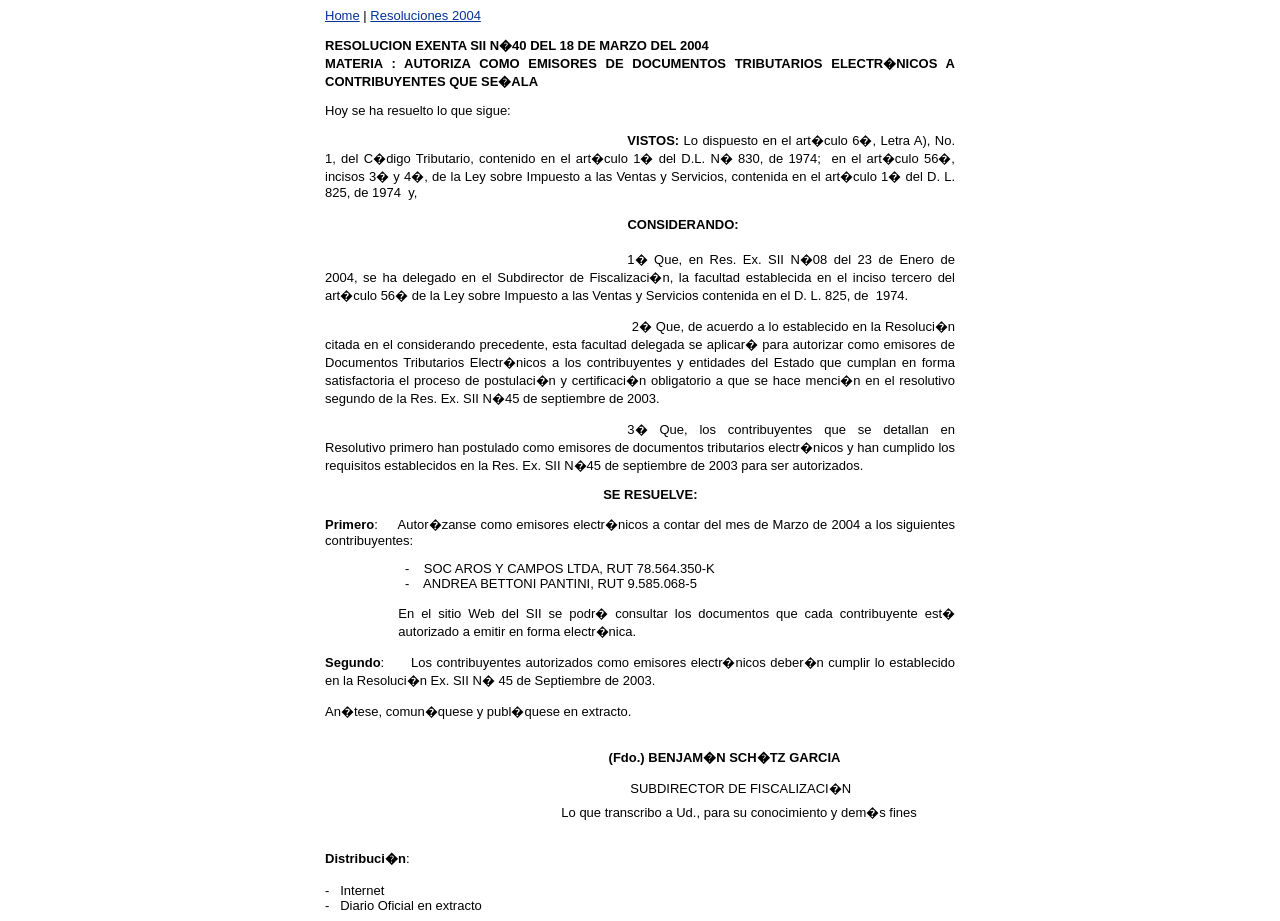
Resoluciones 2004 (425, 15)
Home (342, 15)
